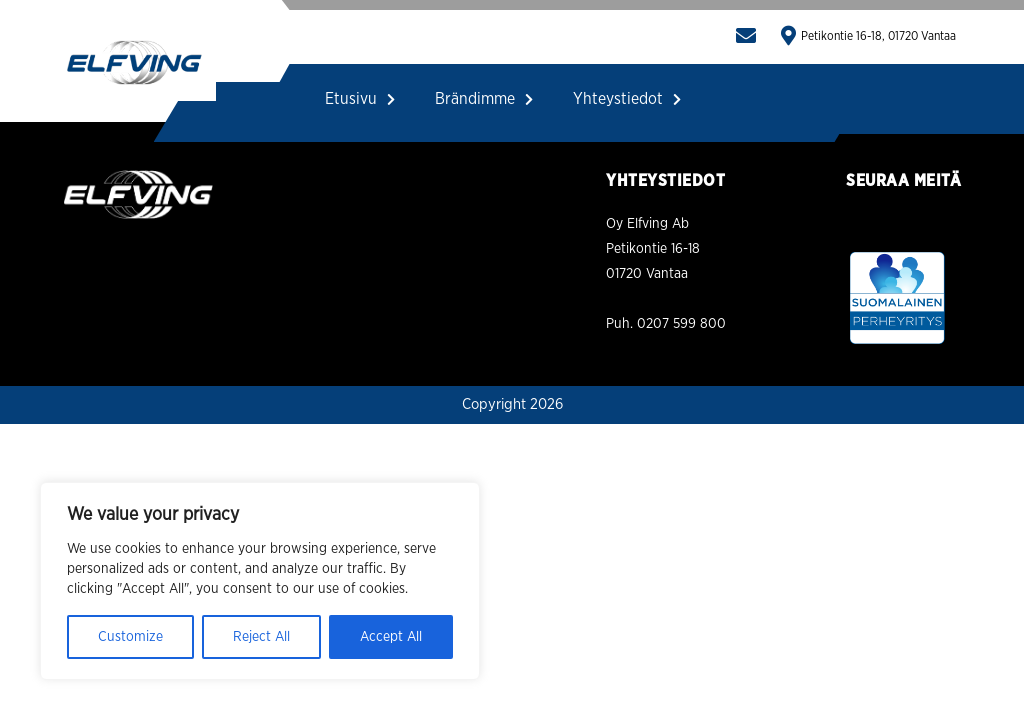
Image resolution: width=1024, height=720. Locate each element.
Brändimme (484, 99)
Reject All (261, 637)
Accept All (391, 637)
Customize (130, 637)
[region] (260, 581)
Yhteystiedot (627, 99)
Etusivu (360, 99)
